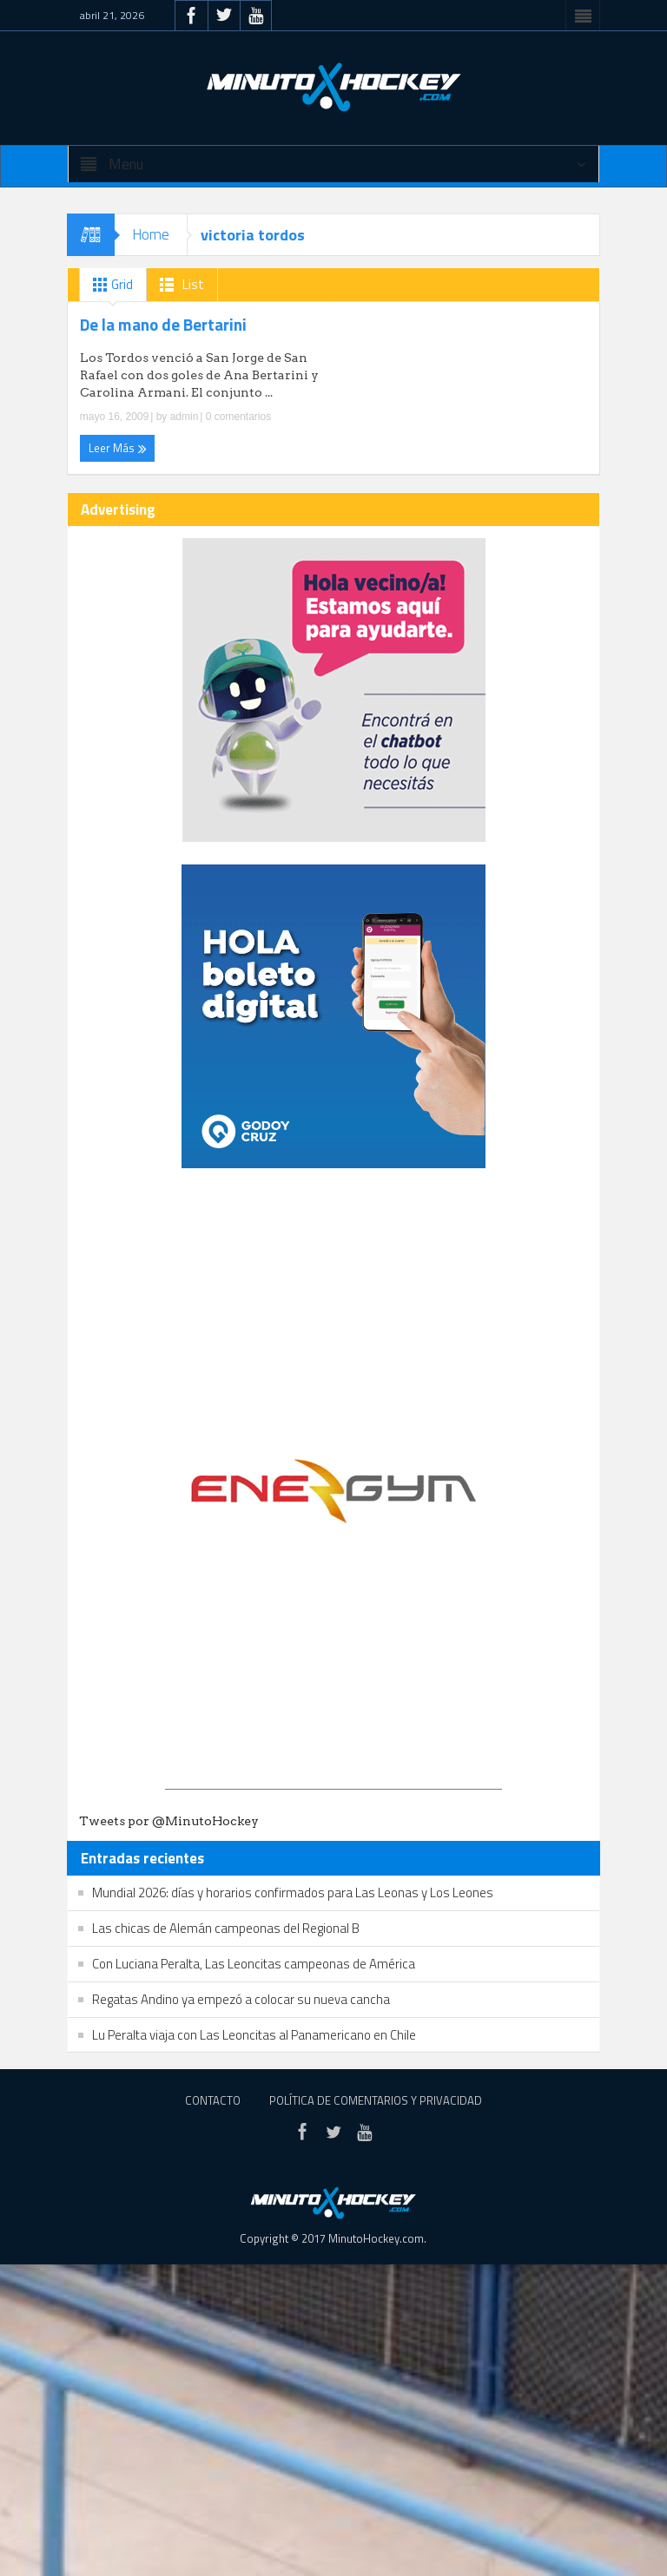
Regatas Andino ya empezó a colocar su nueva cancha (241, 1999)
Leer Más (118, 448)
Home (150, 234)
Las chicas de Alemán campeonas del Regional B (226, 1928)
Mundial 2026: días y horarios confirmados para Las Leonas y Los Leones (292, 1892)
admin (184, 417)
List (178, 285)
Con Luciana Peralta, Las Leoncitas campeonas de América (253, 1964)
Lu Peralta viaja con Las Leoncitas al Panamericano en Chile (254, 2035)
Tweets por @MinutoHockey (169, 1821)
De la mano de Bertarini (163, 324)
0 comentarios (236, 417)
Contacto (213, 2100)
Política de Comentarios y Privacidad (375, 2100)
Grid (109, 285)
